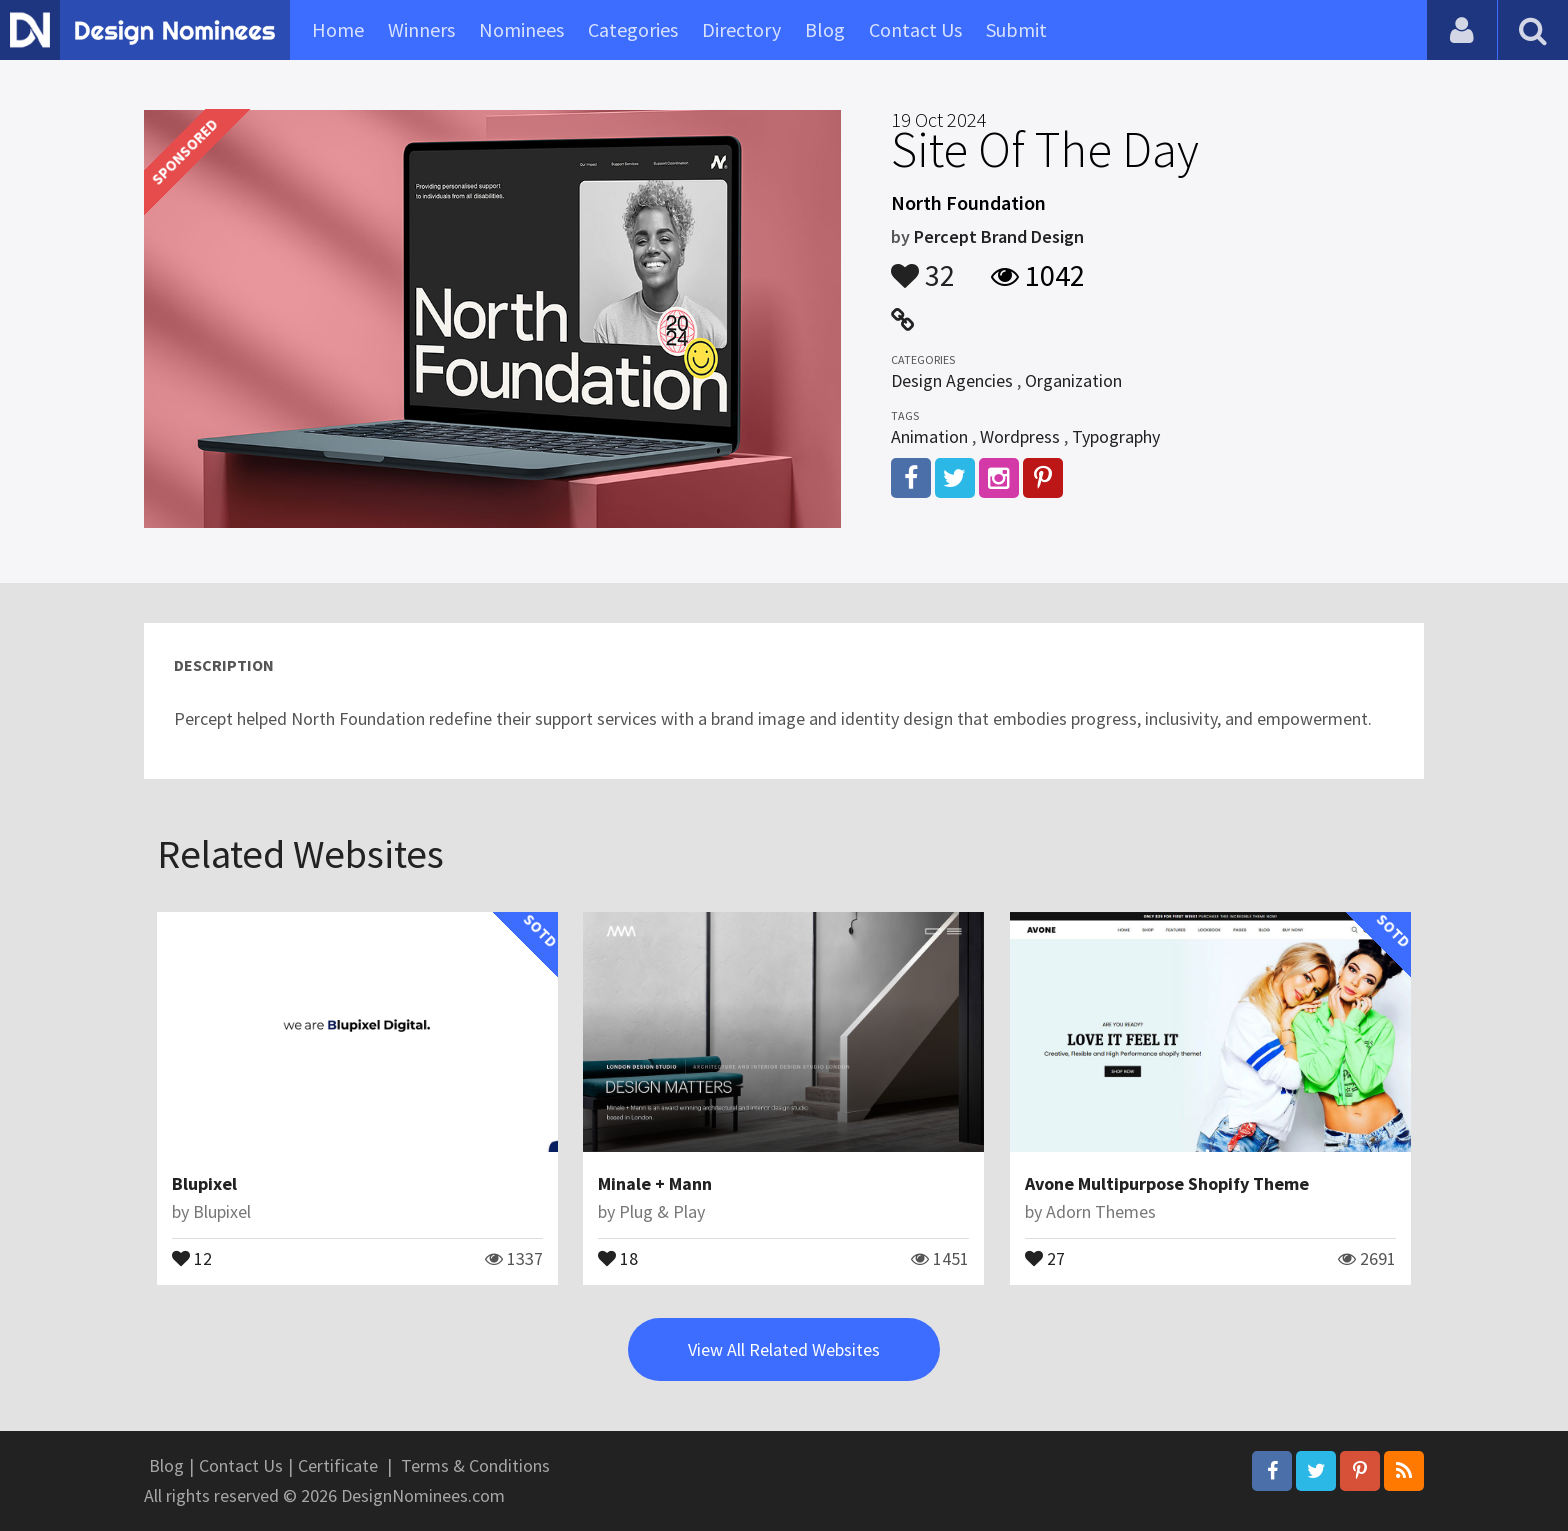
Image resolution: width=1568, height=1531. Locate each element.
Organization (1073, 380)
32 (923, 266)
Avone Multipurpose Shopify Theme (1167, 1183)
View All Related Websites (784, 1349)
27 (1045, 1257)
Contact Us (915, 29)
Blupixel (204, 1183)
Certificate (338, 1465)
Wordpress (1020, 436)
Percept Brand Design (999, 236)
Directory (741, 29)
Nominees (521, 29)
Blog (825, 29)
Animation (929, 436)
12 (192, 1257)
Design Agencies (952, 380)
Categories (633, 29)
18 (618, 1257)
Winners (421, 29)
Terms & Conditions (475, 1465)
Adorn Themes (1101, 1211)
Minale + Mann (655, 1183)
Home (338, 29)
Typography (1116, 436)
